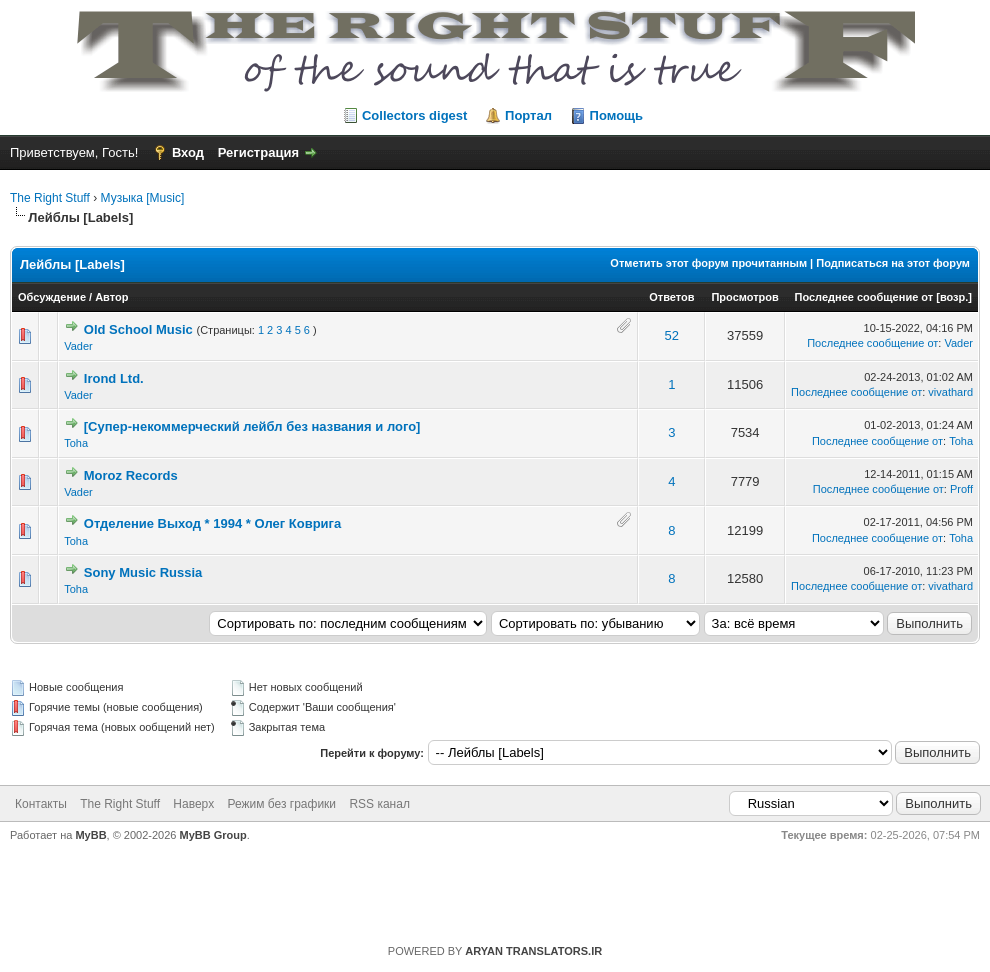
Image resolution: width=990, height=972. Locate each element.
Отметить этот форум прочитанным (708, 263)
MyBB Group (213, 835)
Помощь (616, 115)
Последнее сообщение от (864, 297)
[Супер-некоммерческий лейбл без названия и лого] (252, 426)
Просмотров (744, 297)
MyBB (90, 835)
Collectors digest (414, 115)
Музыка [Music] (143, 198)
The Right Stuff (50, 198)
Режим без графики (282, 804)
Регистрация (258, 152)
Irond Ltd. (114, 378)
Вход (188, 152)
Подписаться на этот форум (893, 263)
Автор (111, 297)
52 (672, 335)
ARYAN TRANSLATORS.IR (533, 951)
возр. (954, 297)
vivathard (950, 392)
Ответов (671, 297)
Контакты (41, 804)
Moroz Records (131, 475)
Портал (528, 115)
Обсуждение (52, 297)
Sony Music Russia (143, 572)
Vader (78, 346)
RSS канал (379, 804)
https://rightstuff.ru (485, 885)
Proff (961, 489)
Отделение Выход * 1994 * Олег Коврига (212, 523)
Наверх (193, 804)
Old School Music (138, 329)
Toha (76, 443)
